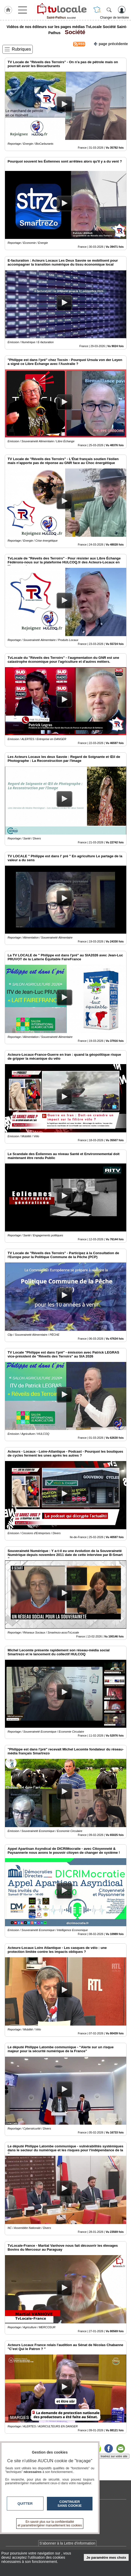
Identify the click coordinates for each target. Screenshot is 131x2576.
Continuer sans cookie (70, 2504)
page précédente (111, 43)
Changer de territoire (114, 17)
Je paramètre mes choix (106, 2557)
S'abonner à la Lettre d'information (67, 2543)
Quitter (25, 2503)
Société (73, 32)
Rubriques (21, 49)
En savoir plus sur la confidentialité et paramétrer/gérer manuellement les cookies (50, 2523)
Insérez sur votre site (114, 2456)
